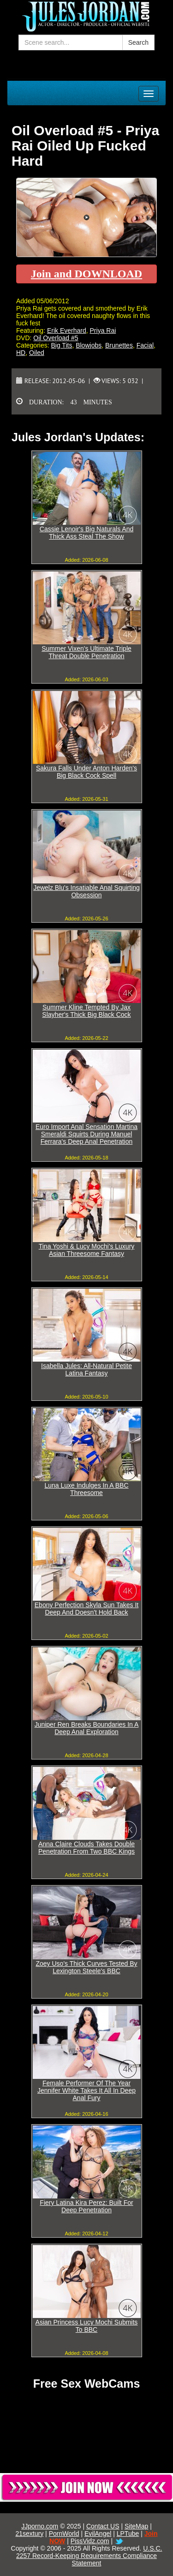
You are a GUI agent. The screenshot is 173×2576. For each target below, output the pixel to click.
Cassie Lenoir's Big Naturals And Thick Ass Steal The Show (86, 532)
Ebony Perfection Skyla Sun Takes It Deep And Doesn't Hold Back (86, 1608)
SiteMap (136, 2526)
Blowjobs (88, 345)
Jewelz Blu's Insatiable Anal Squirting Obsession (86, 891)
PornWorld (64, 2533)
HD (20, 352)
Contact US (102, 2526)
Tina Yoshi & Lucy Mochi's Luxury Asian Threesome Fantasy (87, 1250)
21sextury (30, 2533)
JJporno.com (39, 2526)
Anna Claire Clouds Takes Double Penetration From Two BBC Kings (86, 1847)
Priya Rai (103, 330)
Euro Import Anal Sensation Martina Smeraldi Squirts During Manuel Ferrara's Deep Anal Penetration (86, 1134)
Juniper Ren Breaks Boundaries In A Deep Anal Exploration (87, 1728)
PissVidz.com (90, 2541)
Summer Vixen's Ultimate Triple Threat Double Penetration (86, 652)
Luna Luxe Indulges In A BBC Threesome (86, 1489)
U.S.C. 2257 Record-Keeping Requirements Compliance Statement (89, 2556)
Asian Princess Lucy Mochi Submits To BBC (87, 2325)
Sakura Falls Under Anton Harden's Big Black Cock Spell (86, 771)
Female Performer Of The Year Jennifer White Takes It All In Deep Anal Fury (86, 2090)
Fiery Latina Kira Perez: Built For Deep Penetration (86, 2206)
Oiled (36, 352)
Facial (145, 345)
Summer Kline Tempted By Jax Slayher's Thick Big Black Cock (86, 1010)
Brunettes (119, 345)
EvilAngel (97, 2533)
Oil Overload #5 (55, 338)
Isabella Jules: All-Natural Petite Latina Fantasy (86, 1369)
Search (138, 42)
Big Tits (61, 345)
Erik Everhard (66, 330)
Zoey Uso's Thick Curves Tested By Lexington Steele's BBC (86, 1967)
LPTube (128, 2533)
